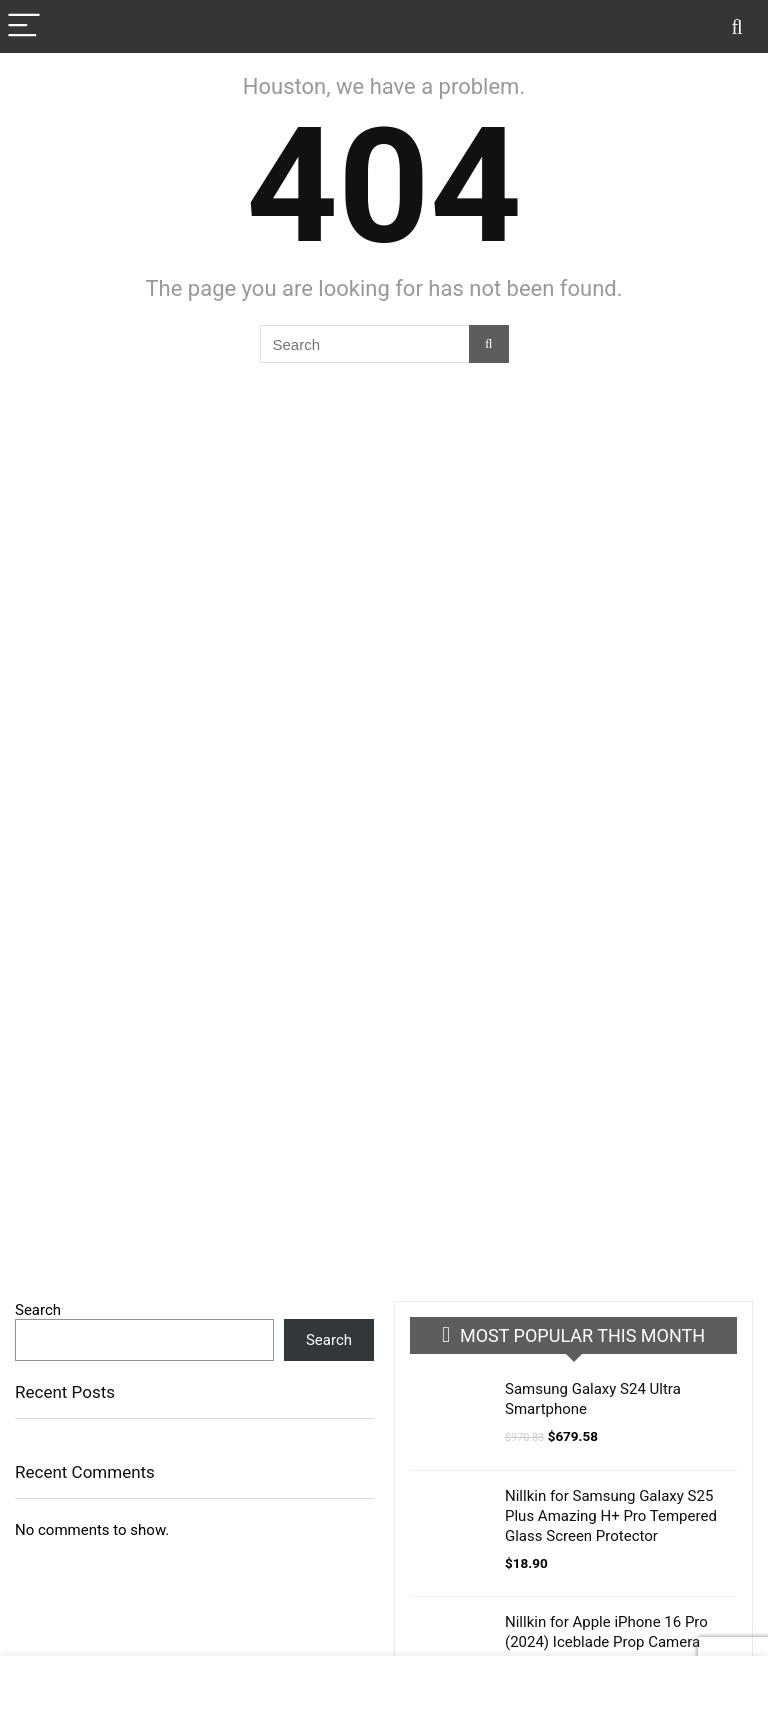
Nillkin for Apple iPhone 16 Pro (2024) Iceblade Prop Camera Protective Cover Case (606, 1642)
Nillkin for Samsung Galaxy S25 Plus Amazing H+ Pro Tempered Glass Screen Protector (611, 1516)
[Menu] (24, 26)
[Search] (737, 26)
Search (38, 1310)
